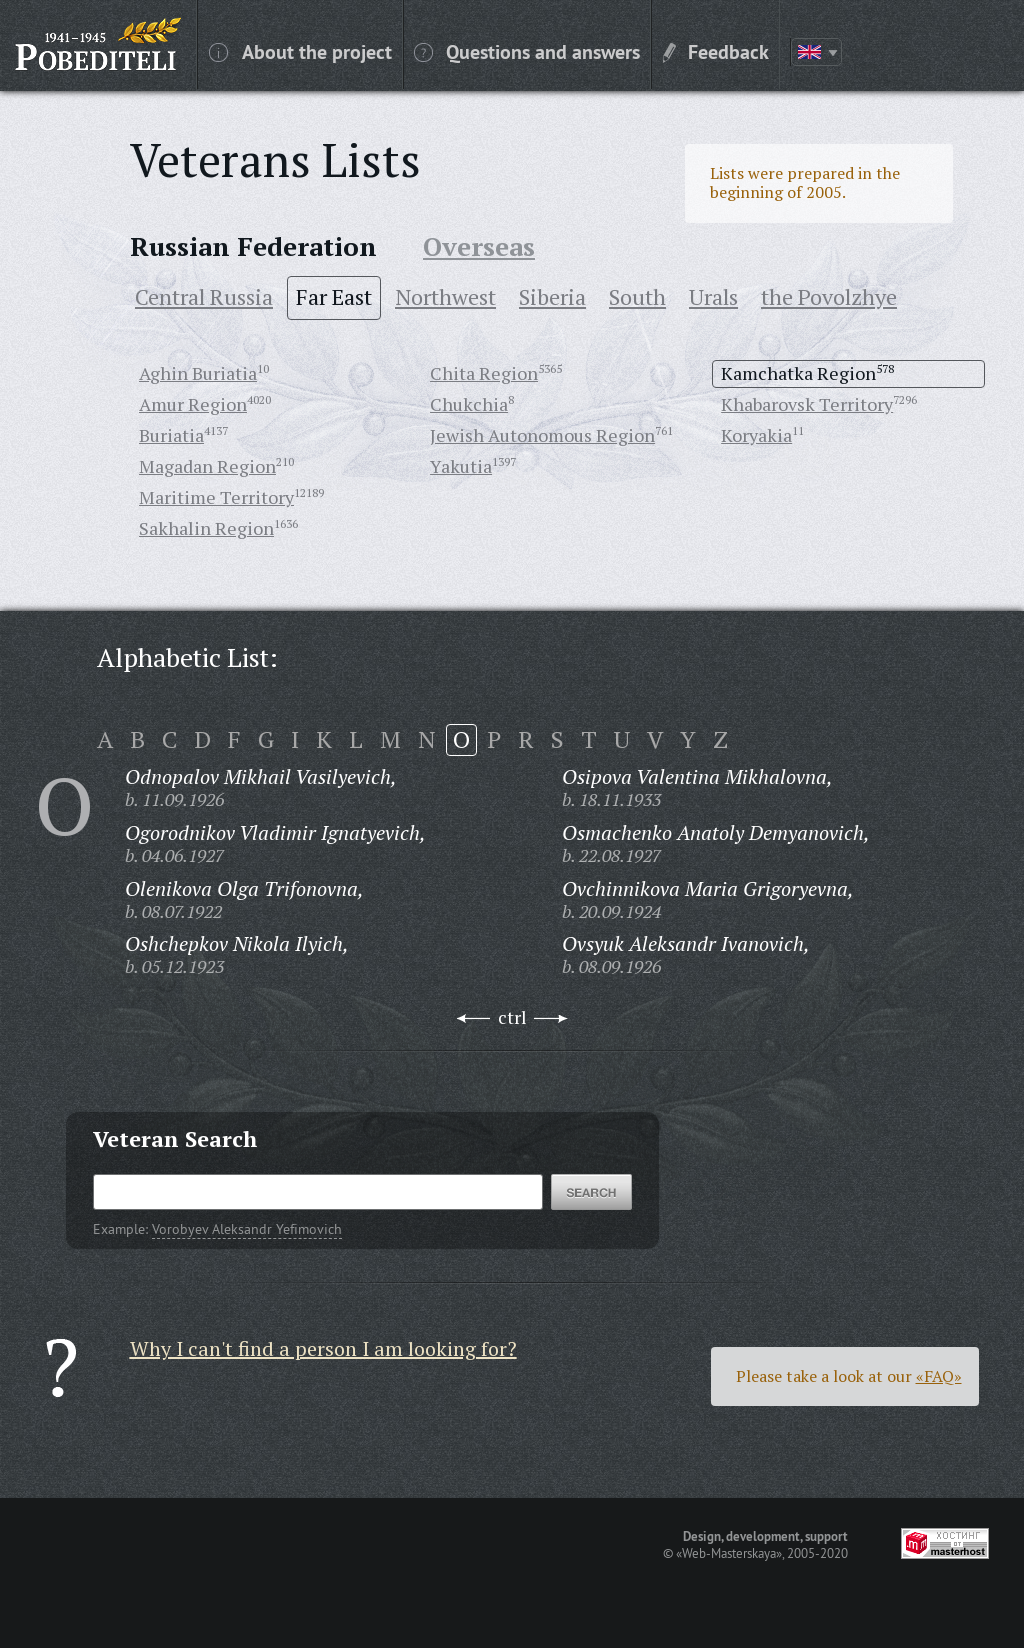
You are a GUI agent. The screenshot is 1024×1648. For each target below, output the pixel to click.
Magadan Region (207, 466)
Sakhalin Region (206, 528)
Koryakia (756, 435)
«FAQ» (939, 1376)
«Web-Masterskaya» (729, 1553)
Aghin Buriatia (198, 373)
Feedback (716, 51)
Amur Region (193, 404)
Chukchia (469, 404)
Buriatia (171, 435)
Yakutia (461, 466)
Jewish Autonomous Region (542, 435)
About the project (300, 51)
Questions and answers (527, 51)
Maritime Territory (216, 497)
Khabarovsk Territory (807, 404)
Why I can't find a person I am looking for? (323, 1348)
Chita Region (484, 373)
